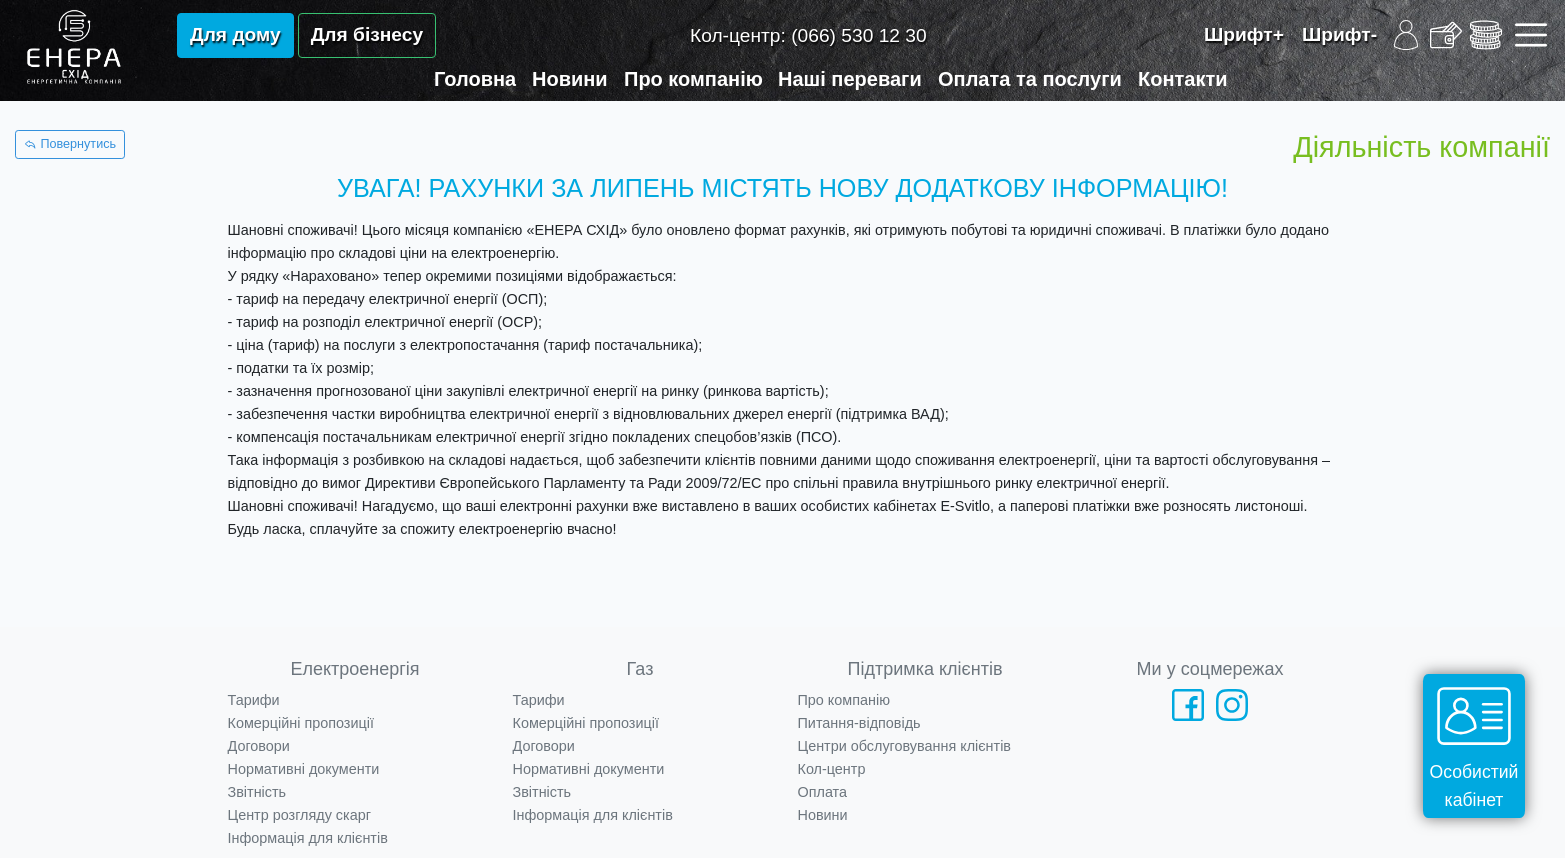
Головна (475, 79)
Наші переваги (850, 79)
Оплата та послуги (1030, 79)
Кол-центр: (808, 35)
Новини (570, 79)
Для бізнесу (367, 34)
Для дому (235, 34)
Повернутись (70, 144)
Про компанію (693, 79)
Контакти (1183, 79)
